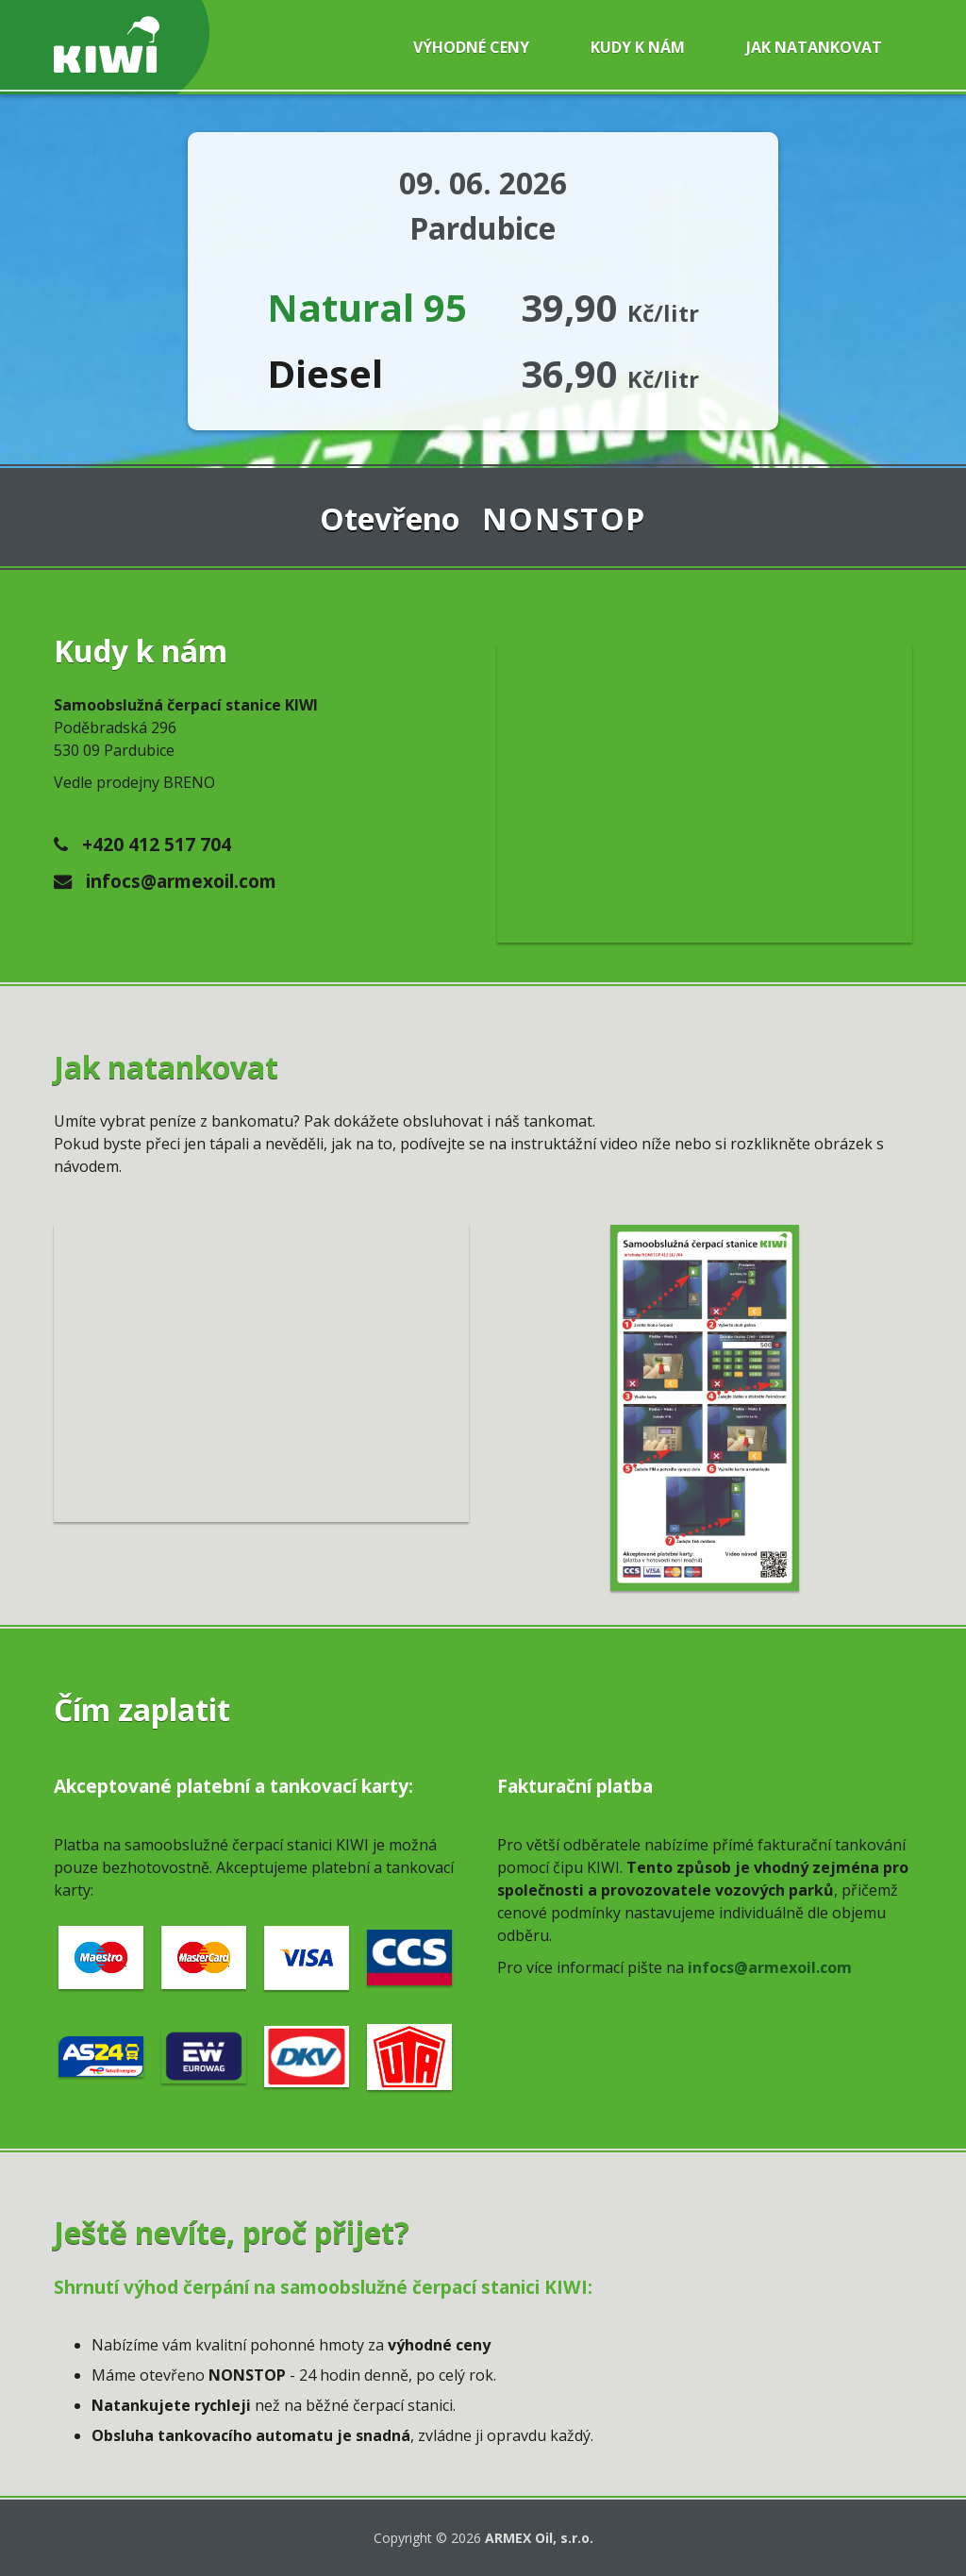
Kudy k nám (638, 47)
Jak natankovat (814, 47)
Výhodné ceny (471, 47)
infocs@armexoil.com (165, 881)
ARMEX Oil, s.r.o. (539, 2538)
